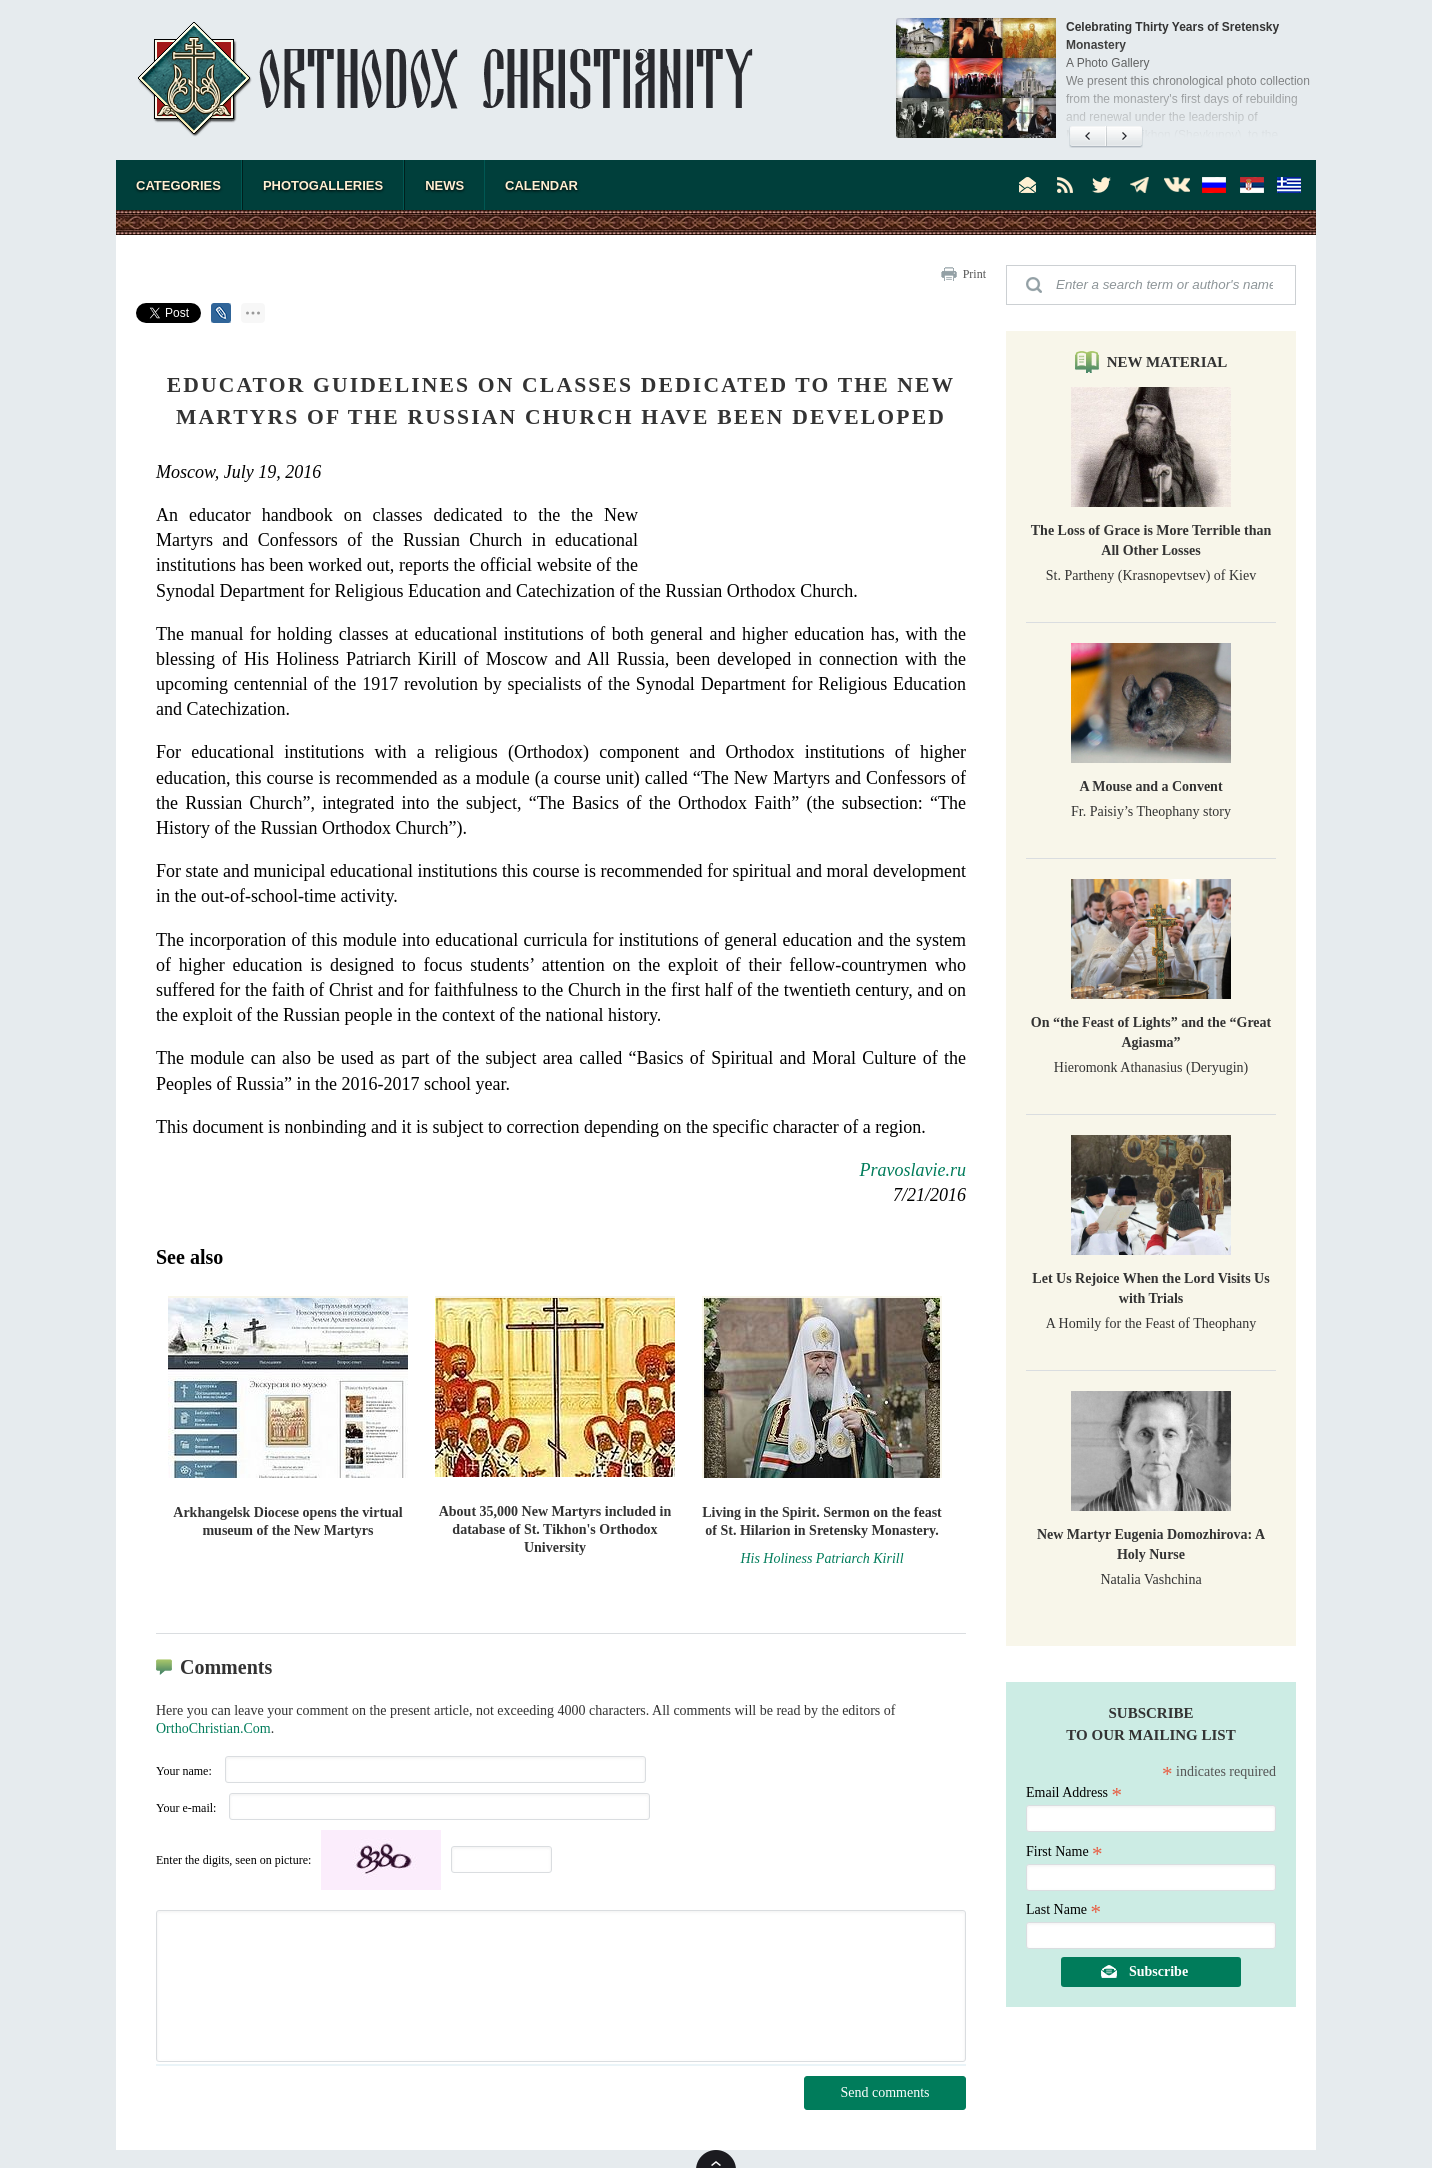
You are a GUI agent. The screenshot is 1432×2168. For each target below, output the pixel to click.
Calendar (541, 185)
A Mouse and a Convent (1150, 786)
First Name (1064, 1851)
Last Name (1063, 1909)
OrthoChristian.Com (213, 1728)
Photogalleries (323, 185)
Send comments (884, 2092)
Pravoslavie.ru (913, 1170)
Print (974, 274)
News (444, 185)
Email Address (1074, 1792)
